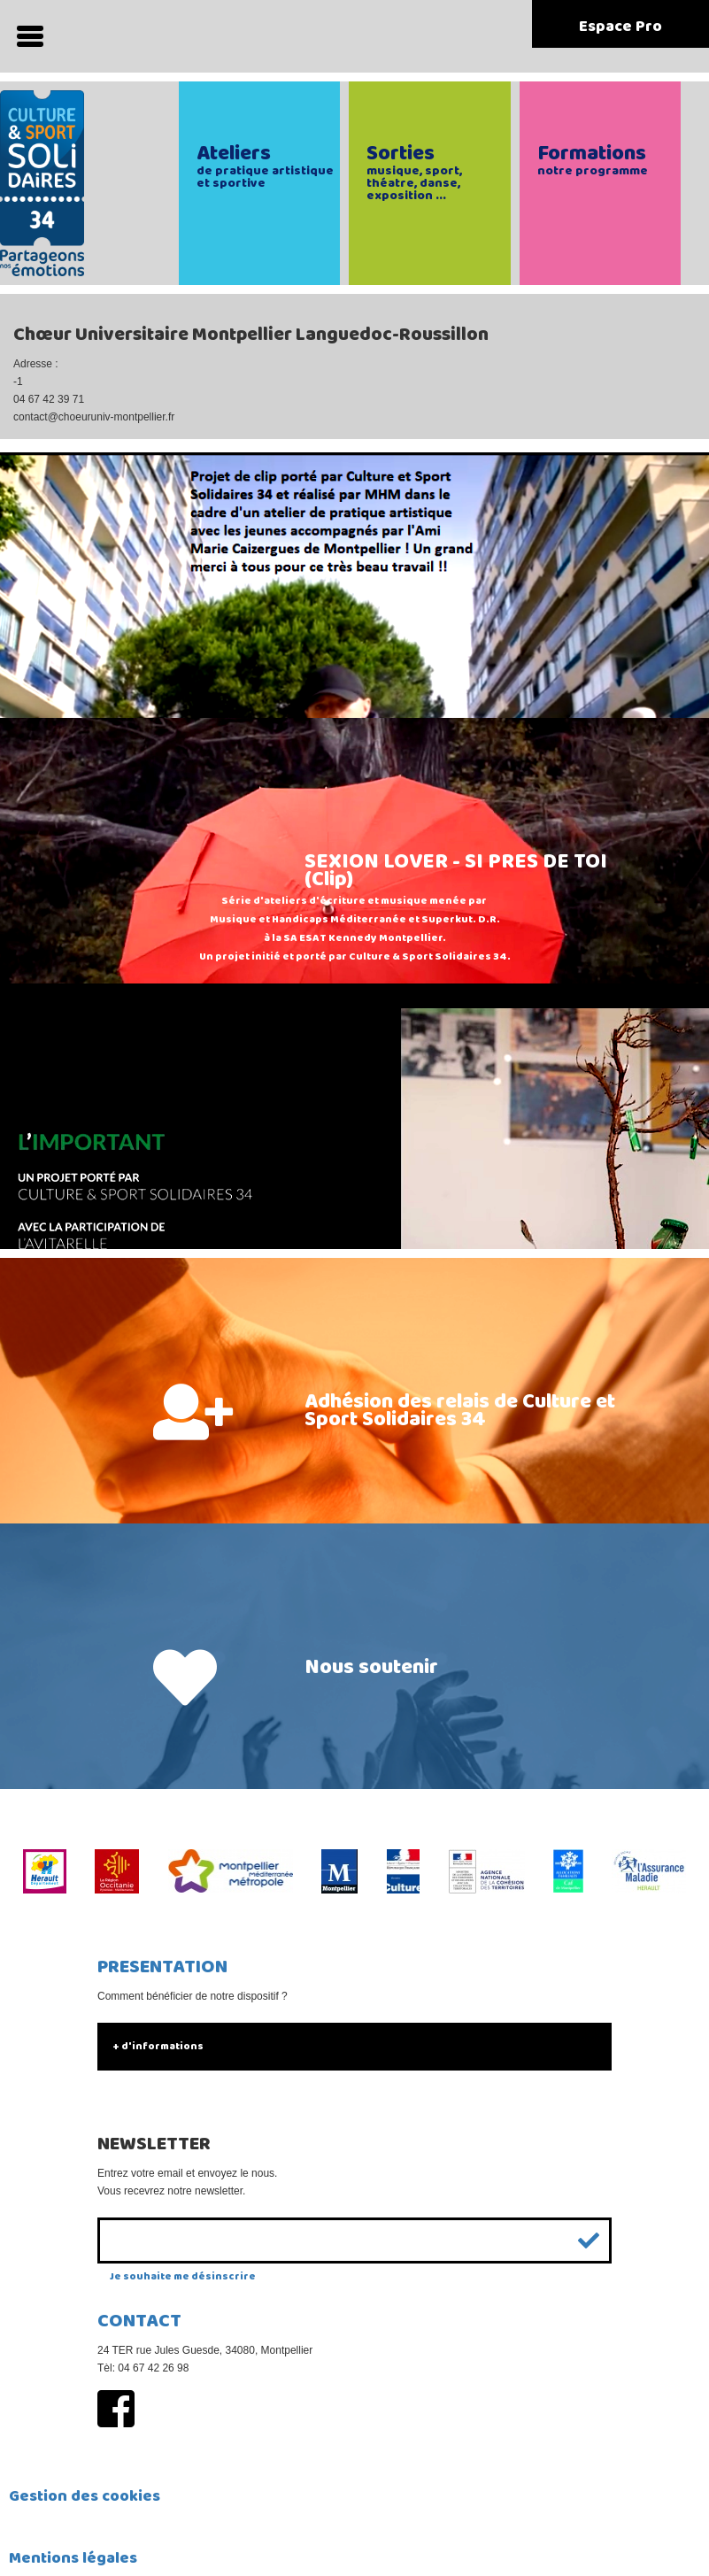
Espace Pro (620, 26)
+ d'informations (158, 2046)
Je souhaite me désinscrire (183, 2276)
